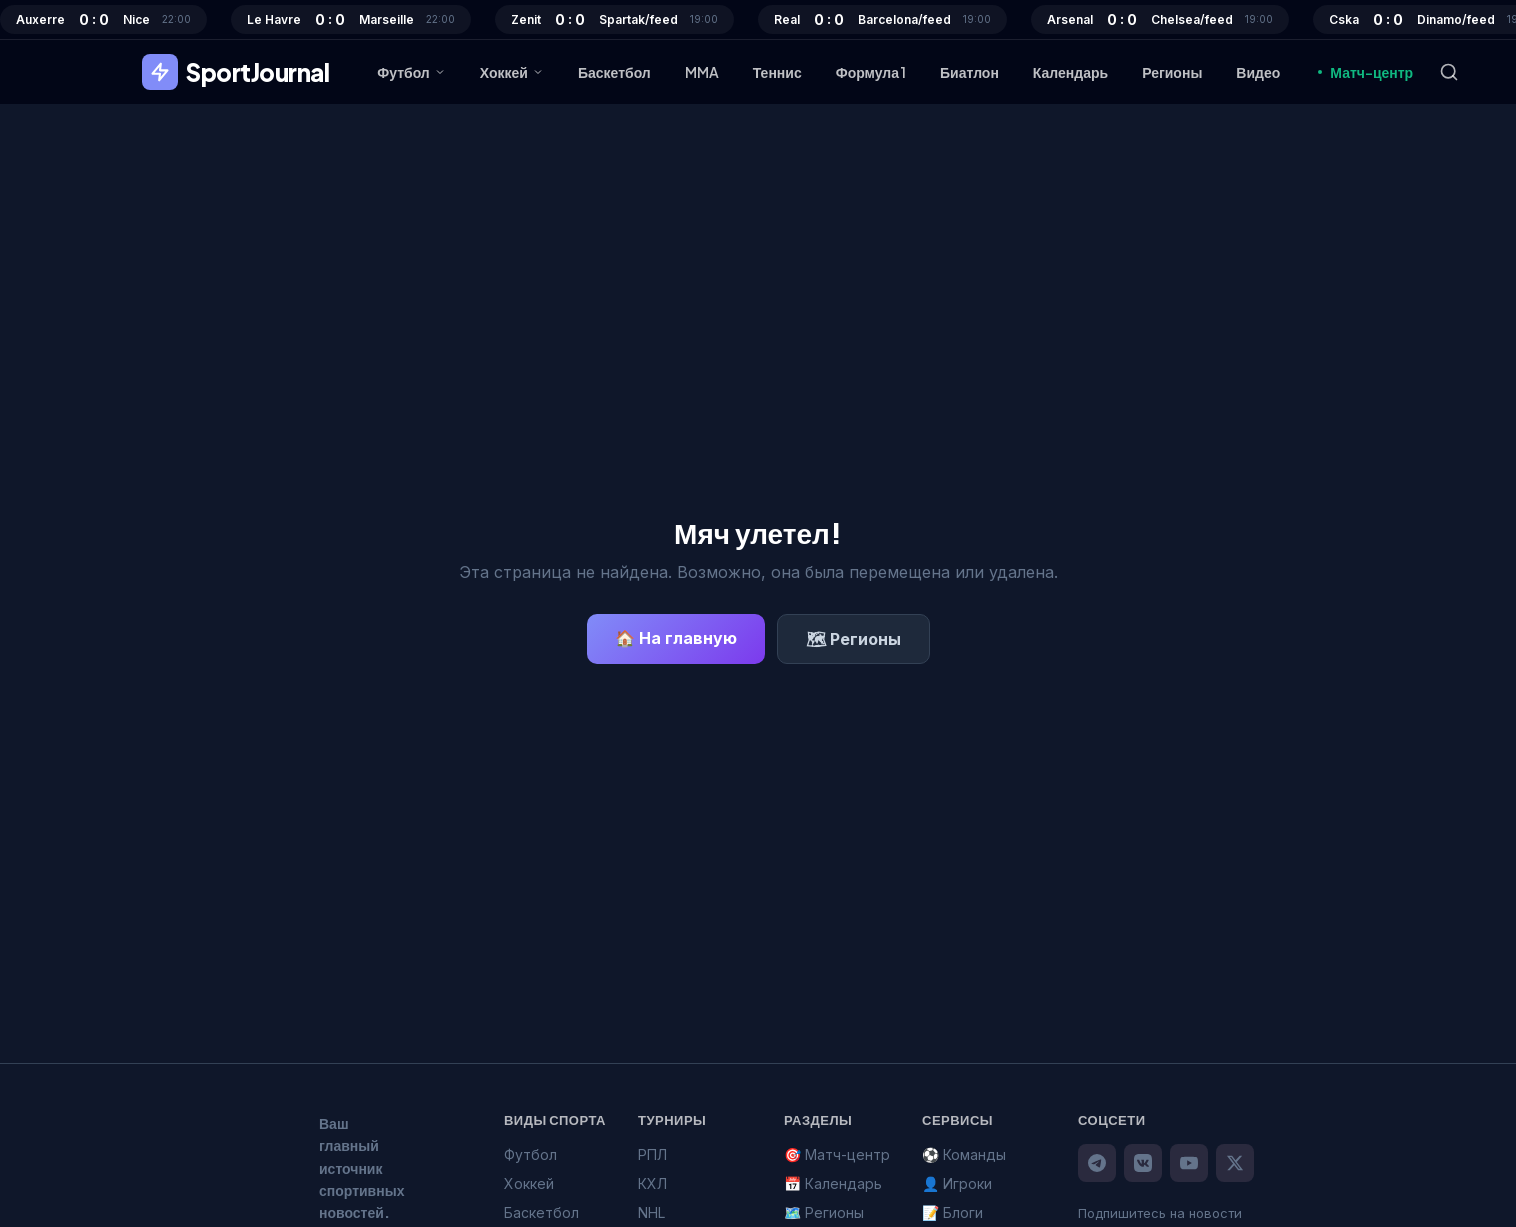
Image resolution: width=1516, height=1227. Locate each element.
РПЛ (652, 1154)
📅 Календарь (833, 1183)
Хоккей (512, 72)
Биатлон (969, 72)
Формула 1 (871, 72)
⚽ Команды (964, 1154)
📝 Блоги (952, 1212)
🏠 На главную (676, 638)
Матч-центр (1363, 72)
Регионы (1172, 72)
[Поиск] (1449, 72)
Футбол (411, 72)
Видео (1258, 72)
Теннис (777, 72)
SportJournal (235, 72)
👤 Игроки (957, 1183)
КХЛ (652, 1183)
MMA (702, 72)
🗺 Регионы (853, 639)
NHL (651, 1212)
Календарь (1070, 72)
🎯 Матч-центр (837, 1154)
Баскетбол (614, 72)
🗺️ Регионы (824, 1212)
